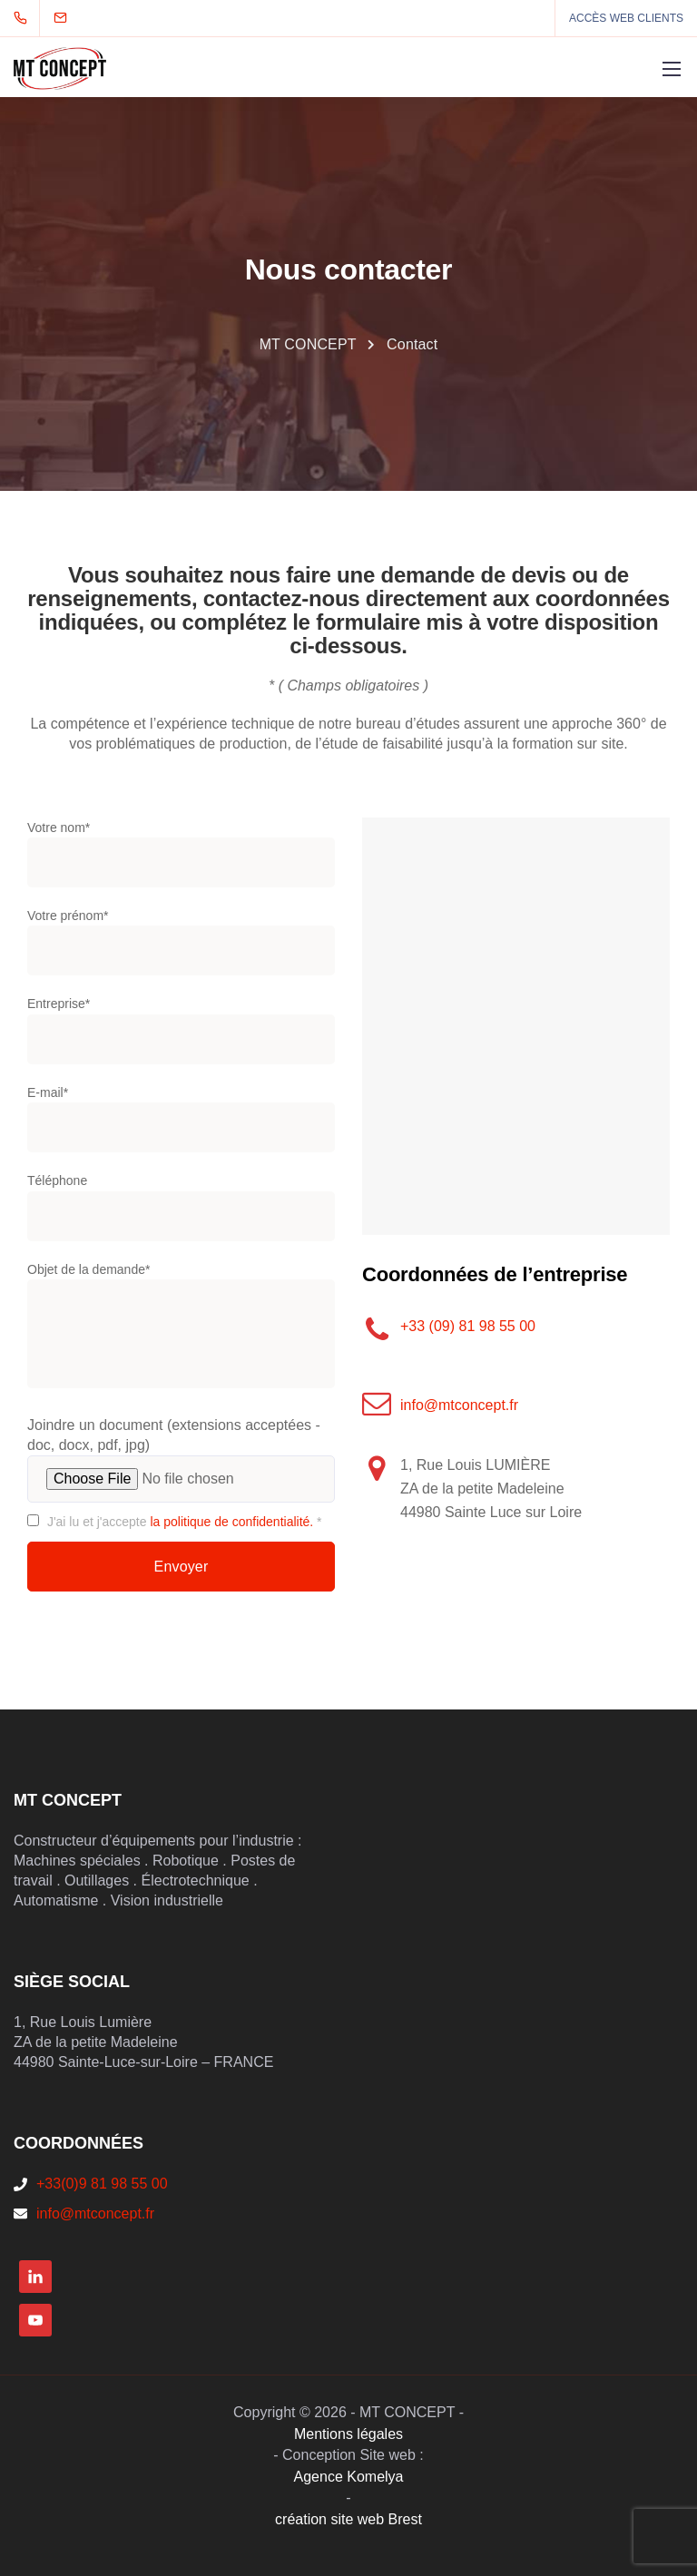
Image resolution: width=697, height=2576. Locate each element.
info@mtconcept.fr (459, 1405)
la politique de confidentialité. (231, 1521)
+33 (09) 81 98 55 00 (467, 1326)
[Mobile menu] (671, 69)
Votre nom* (181, 858)
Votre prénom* (181, 946)
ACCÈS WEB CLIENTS (626, 18)
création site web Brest (348, 2519)
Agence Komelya (349, 2476)
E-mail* (181, 1123)
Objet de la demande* (181, 1331)
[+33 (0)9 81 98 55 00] (24, 18)
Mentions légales (348, 2434)
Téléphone (181, 1211)
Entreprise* (181, 1034)
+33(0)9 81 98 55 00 (102, 2183)
